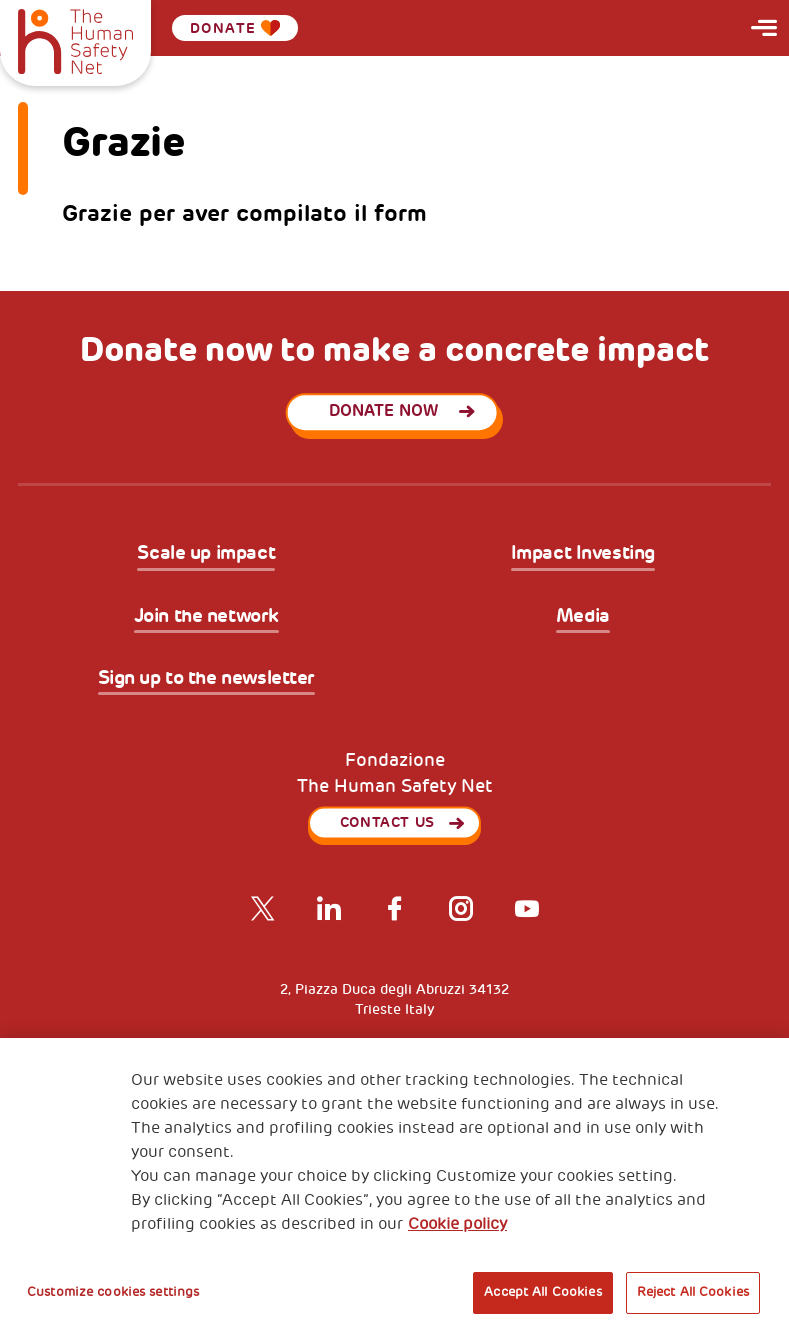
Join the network (206, 617)
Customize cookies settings (113, 1292)
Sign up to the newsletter (207, 679)
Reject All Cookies (693, 1292)
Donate (235, 28)
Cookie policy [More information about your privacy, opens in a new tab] (457, 1224)
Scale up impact (206, 554)
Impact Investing (583, 554)
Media (583, 617)
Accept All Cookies (542, 1292)
